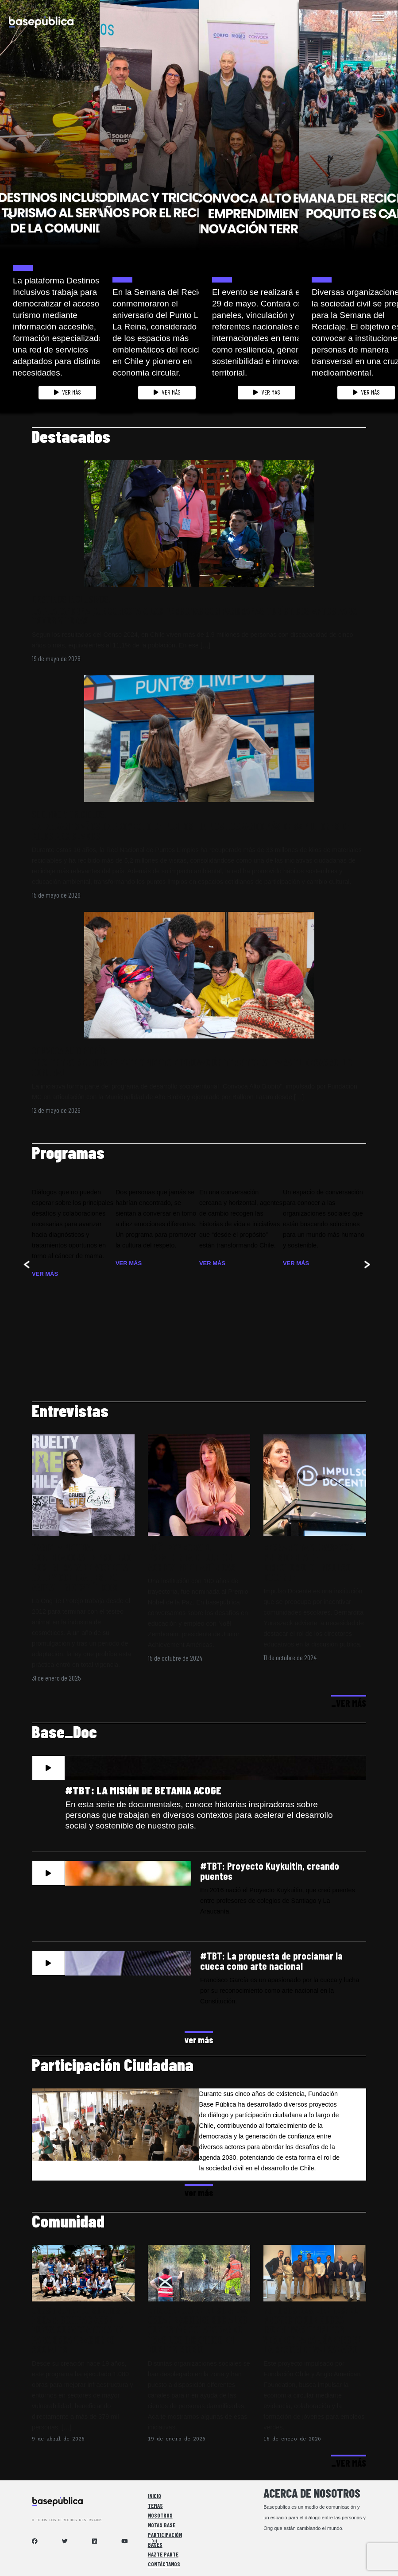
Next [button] (390, 215)
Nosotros (160, 2515)
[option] (50, 209)
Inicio (154, 2496)
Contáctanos (164, 2564)
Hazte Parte (163, 2554)
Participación (165, 2534)
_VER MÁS (348, 1702)
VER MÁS (67, 392)
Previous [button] (8, 215)
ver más (199, 2039)
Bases (155, 2544)
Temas (155, 2505)
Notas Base (161, 2525)
